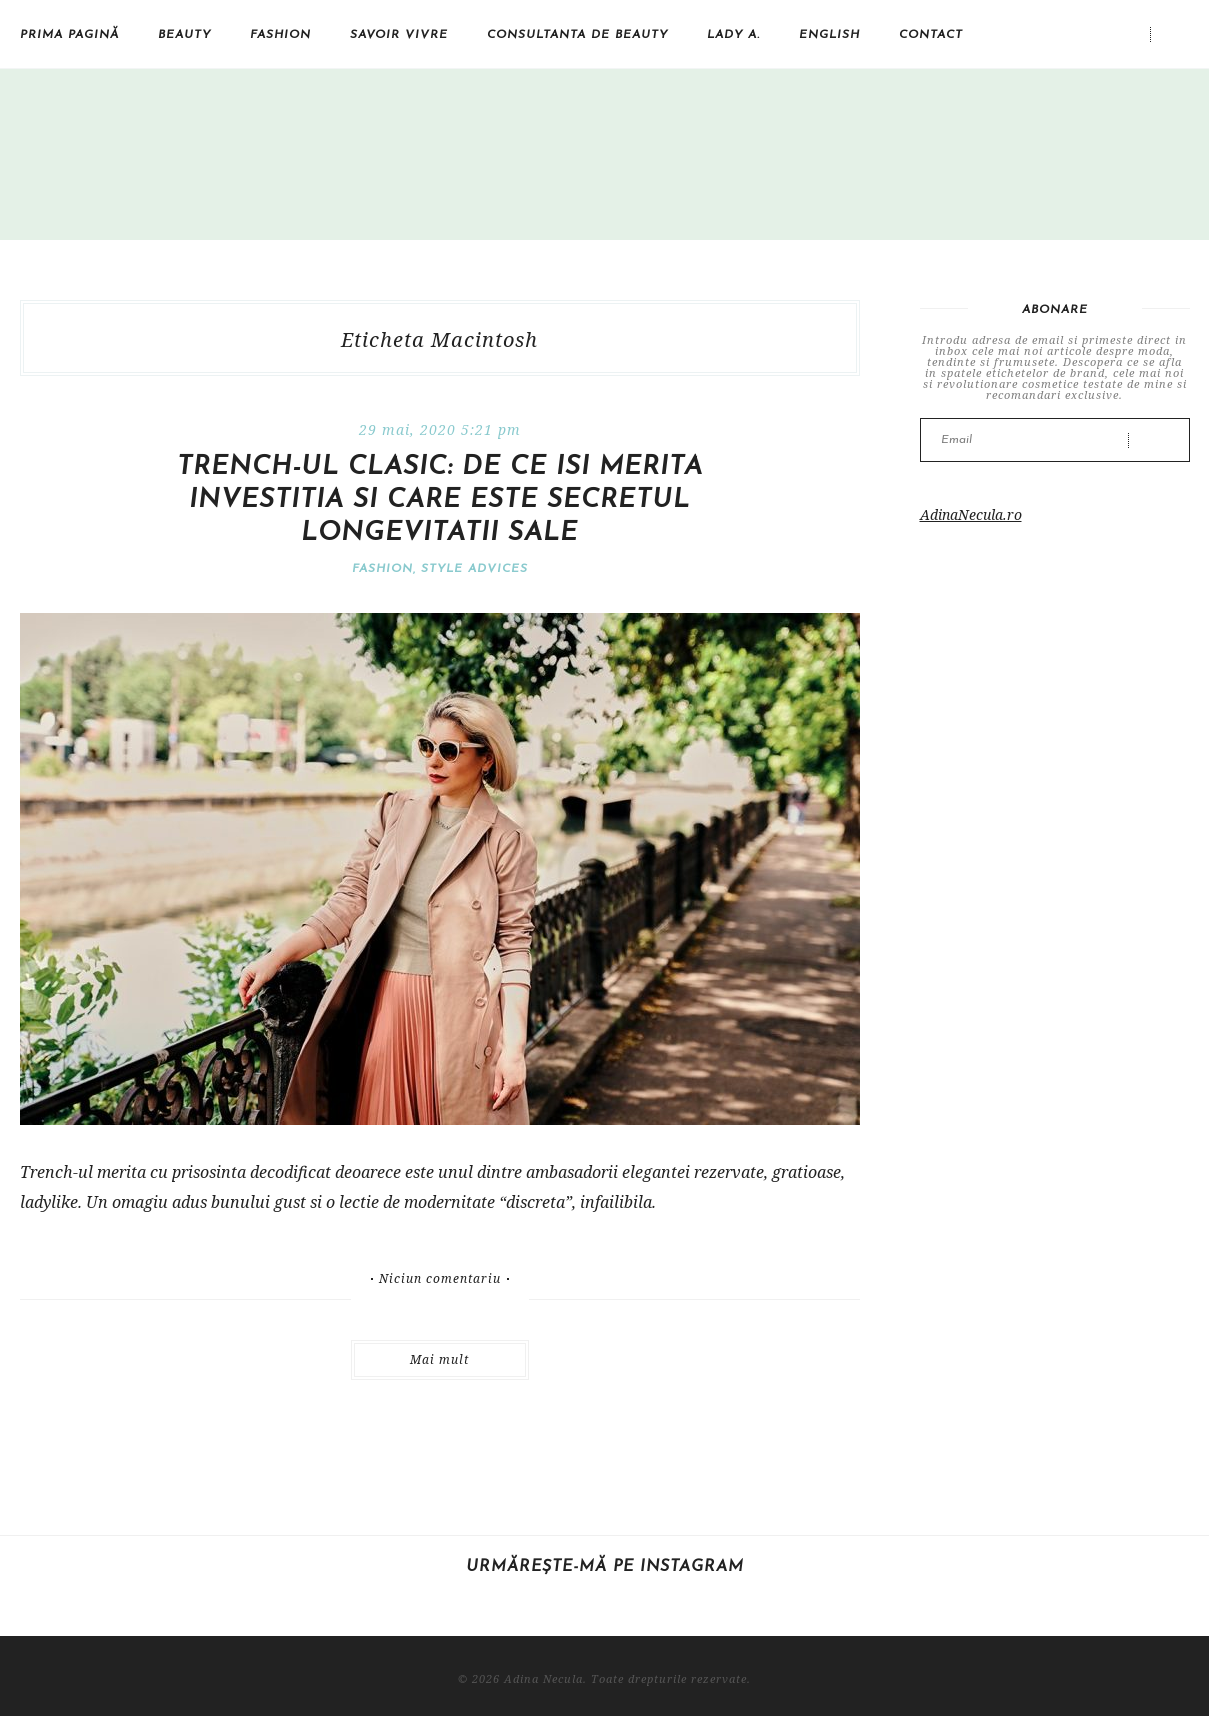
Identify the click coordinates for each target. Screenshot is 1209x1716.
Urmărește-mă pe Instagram (605, 1567)
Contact (931, 35)
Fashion (280, 35)
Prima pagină (69, 35)
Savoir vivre (399, 35)
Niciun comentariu (440, 1279)
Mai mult (439, 1359)
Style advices (474, 569)
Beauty (184, 35)
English (829, 35)
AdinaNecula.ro (971, 514)
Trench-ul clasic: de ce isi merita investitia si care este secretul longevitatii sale (440, 500)
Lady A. (733, 35)
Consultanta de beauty (577, 35)
